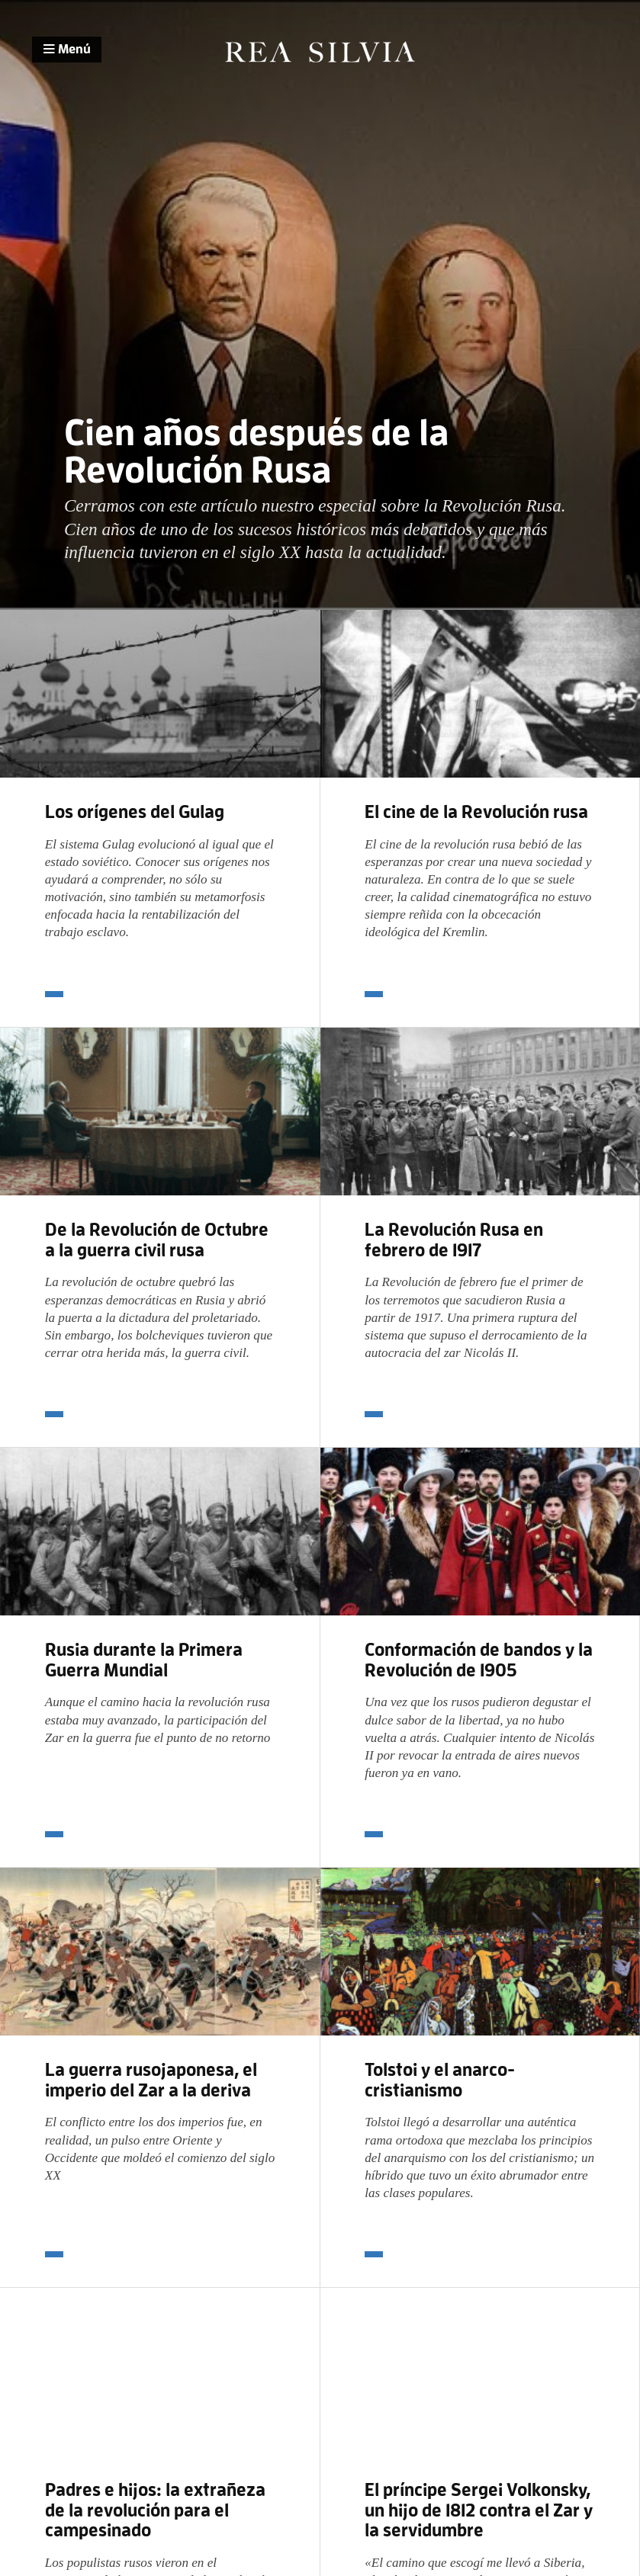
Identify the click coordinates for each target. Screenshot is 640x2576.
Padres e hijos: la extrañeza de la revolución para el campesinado (155, 2509)
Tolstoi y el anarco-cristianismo (440, 2079)
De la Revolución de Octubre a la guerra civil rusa (157, 1239)
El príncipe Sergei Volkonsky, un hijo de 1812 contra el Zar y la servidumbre (479, 2509)
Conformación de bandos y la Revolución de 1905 (479, 1659)
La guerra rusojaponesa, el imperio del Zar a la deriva (151, 2079)
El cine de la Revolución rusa (476, 811)
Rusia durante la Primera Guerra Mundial (144, 1659)
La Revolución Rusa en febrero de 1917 (454, 1239)
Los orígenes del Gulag (134, 811)
